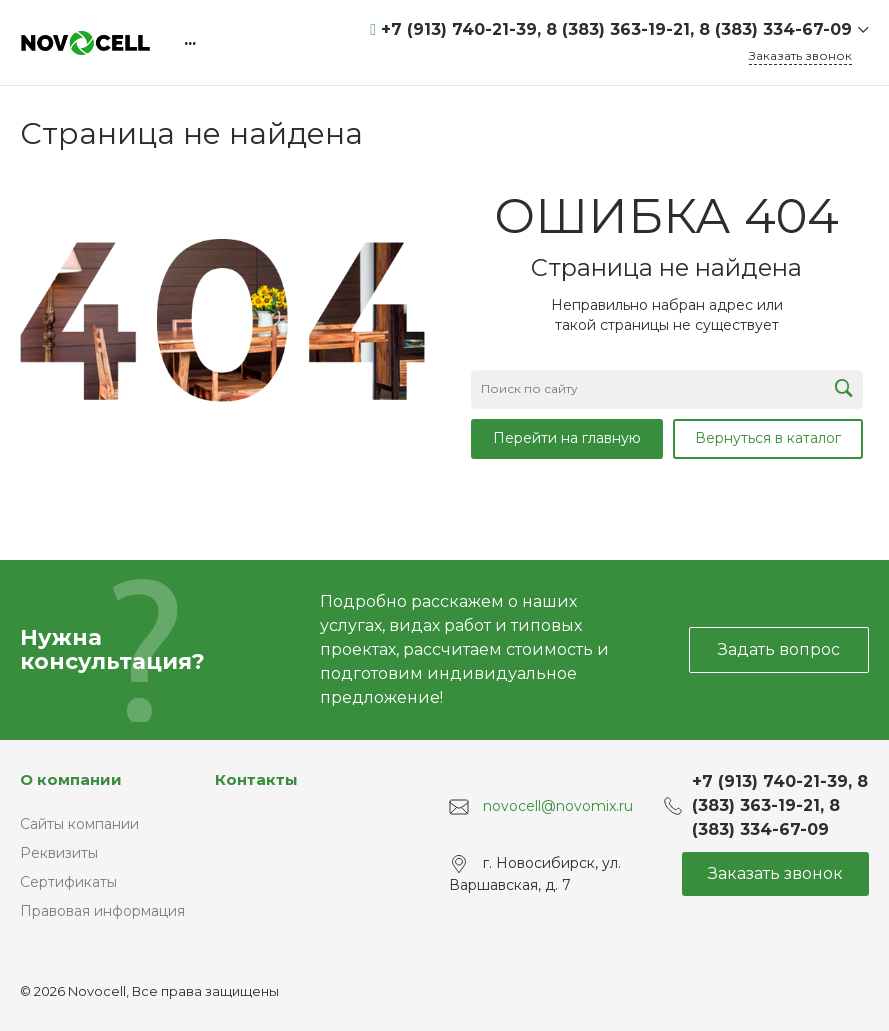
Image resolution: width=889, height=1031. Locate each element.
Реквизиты (59, 853)
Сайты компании (79, 824)
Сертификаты (68, 882)
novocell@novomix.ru (558, 806)
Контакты (256, 779)
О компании (71, 779)
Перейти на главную (567, 438)
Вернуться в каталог (768, 438)
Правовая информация (102, 911)
